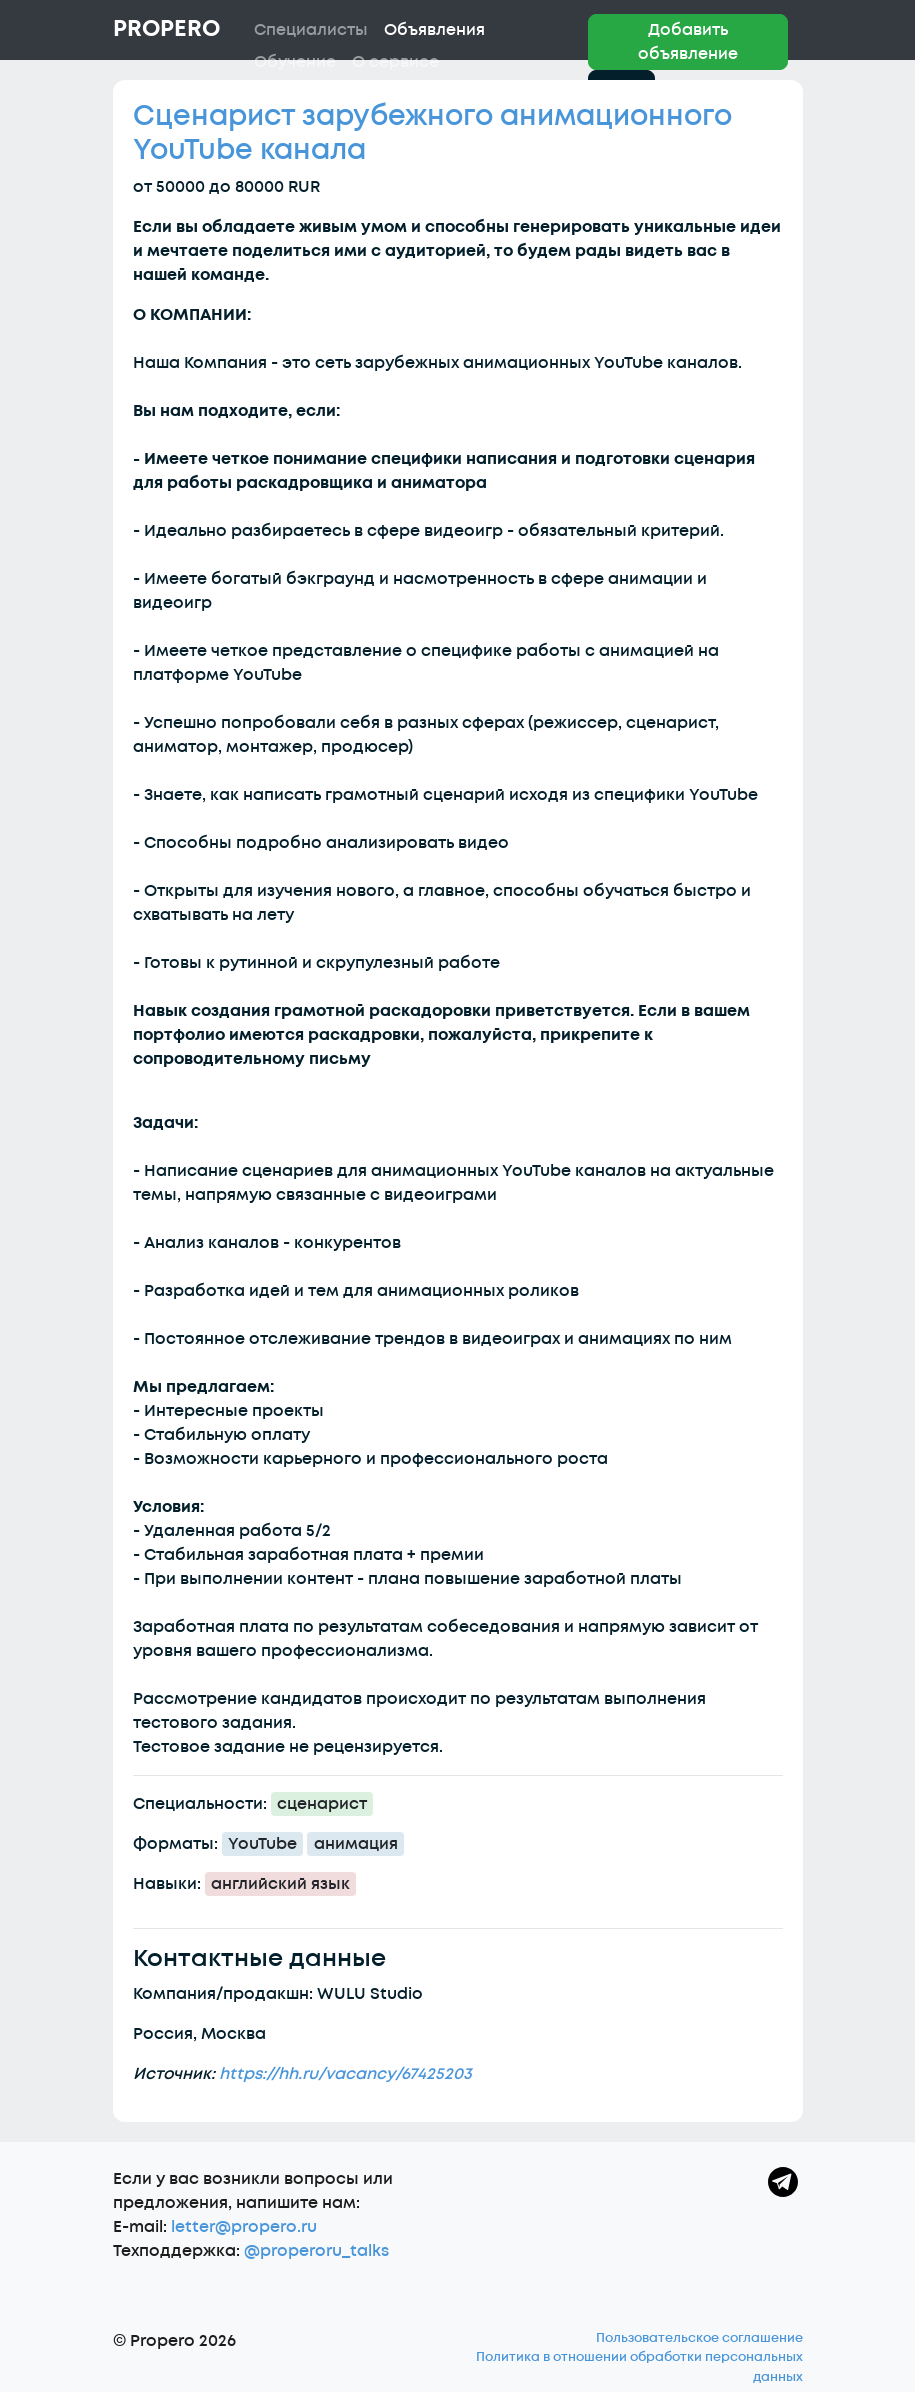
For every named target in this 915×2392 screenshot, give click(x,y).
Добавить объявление (688, 42)
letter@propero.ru (244, 2227)
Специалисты (311, 30)
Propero (166, 29)
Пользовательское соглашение (699, 2338)
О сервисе (395, 62)
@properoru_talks (316, 2251)
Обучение (295, 62)
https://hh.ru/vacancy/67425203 (345, 2074)
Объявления (434, 30)
